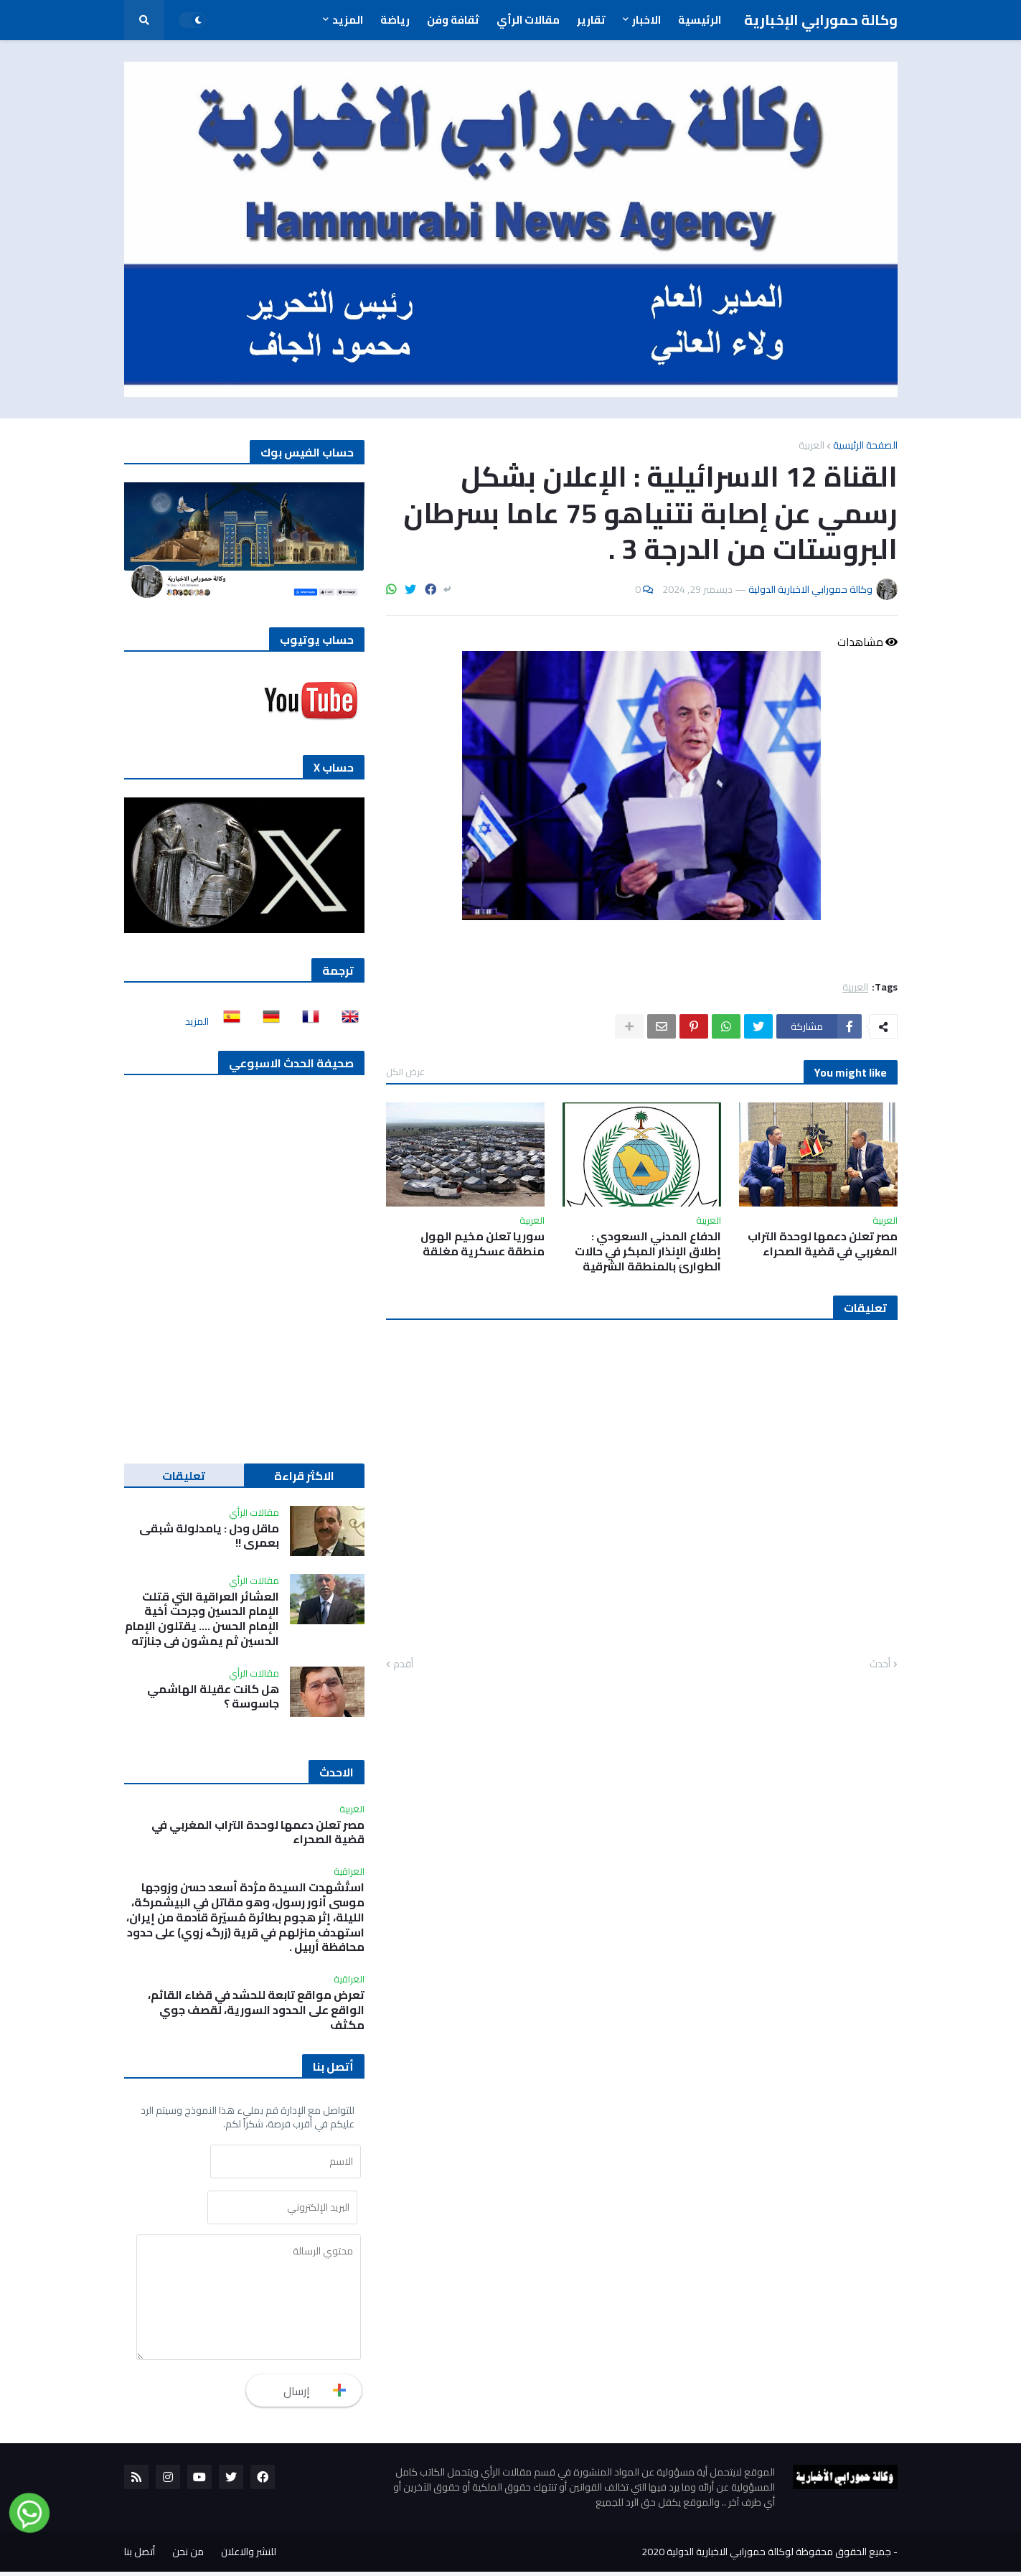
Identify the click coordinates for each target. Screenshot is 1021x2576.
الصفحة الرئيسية (865, 445)
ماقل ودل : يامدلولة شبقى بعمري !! (209, 1536)
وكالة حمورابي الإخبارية (821, 19)
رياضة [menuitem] (395, 19)
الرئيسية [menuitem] (699, 19)
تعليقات (183, 1475)
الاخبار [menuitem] (646, 19)
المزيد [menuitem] (347, 19)
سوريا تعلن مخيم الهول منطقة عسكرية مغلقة (482, 1244)
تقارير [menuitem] (591, 19)
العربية (811, 445)
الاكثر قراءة (304, 1475)
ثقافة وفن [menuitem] (453, 19)
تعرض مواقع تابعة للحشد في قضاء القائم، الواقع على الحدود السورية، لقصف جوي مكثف (256, 2009)
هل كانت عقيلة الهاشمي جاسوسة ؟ (213, 1697)
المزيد (197, 1021)
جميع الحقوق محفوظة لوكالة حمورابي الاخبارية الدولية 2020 (766, 2556)
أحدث (880, 1664)
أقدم (403, 1664)
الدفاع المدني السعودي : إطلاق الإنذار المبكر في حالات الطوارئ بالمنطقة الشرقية (648, 1251)
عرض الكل (405, 1071)
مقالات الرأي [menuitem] (528, 19)
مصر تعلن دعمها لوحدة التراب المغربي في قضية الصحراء (823, 1244)
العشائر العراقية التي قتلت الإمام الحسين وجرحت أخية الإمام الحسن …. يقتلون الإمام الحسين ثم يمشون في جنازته (202, 1619)
